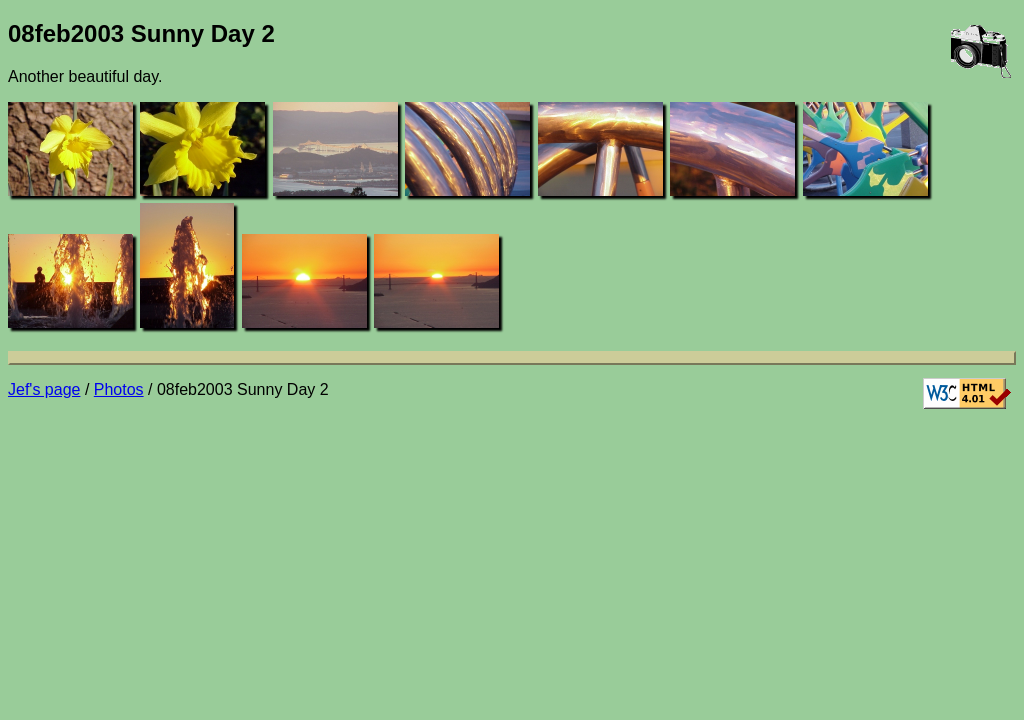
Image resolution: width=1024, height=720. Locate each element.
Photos (119, 389)
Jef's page (44, 389)
